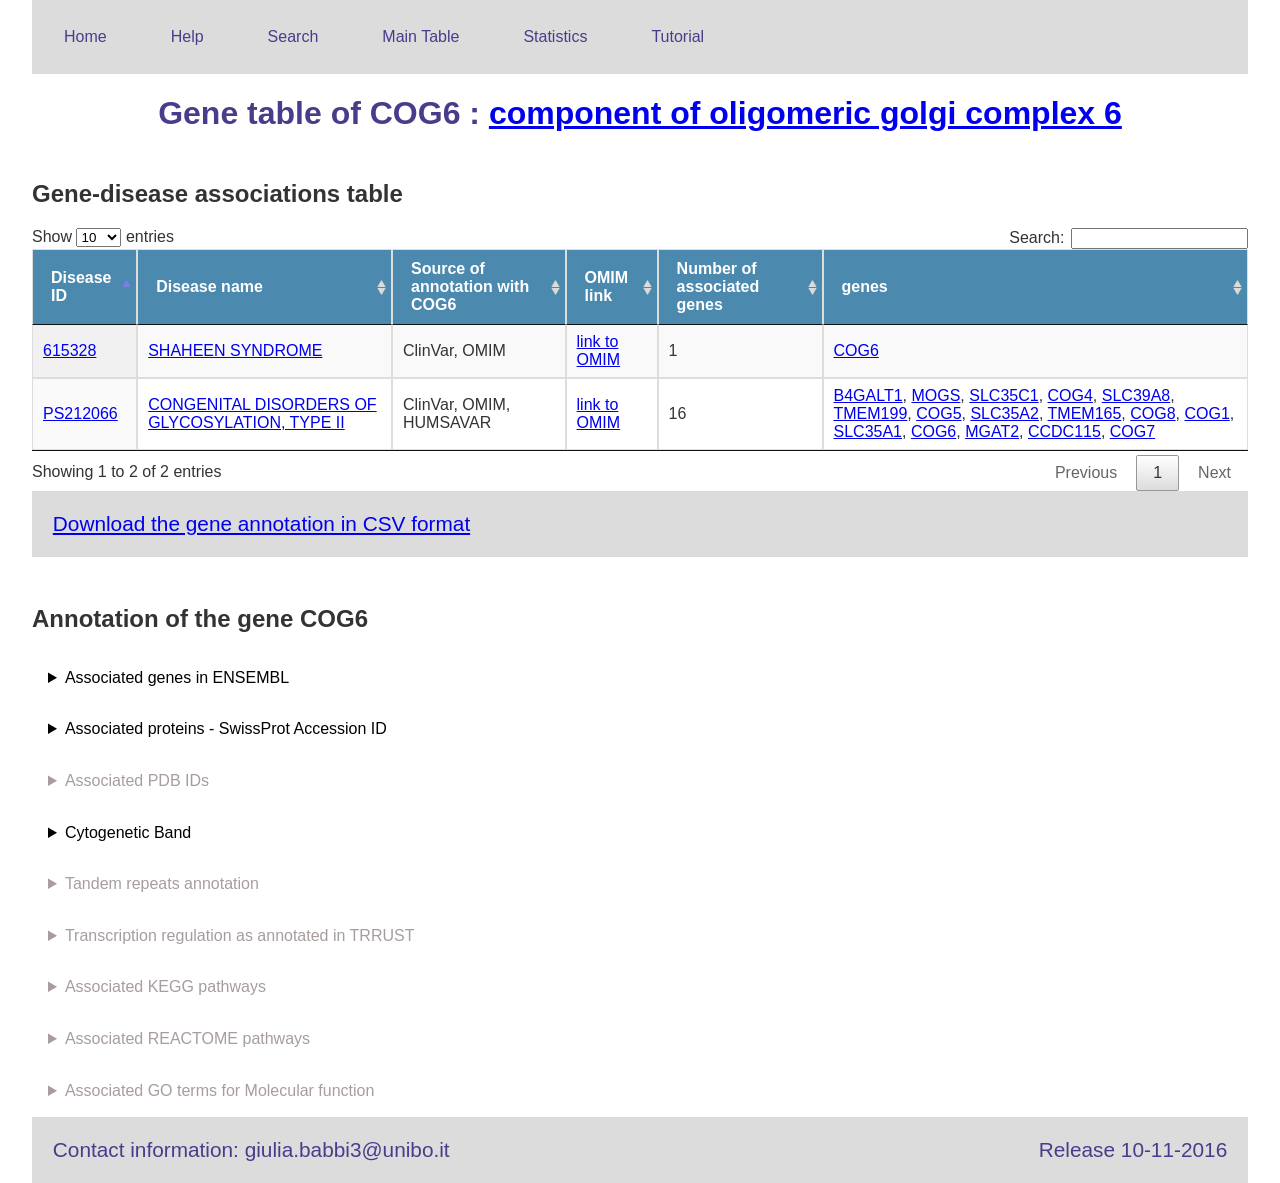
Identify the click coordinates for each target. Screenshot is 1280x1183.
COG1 (1206, 413)
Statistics (555, 36)
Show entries (103, 236)
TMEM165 (1085, 413)
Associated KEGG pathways (165, 986)
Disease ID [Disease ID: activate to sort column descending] (81, 286)
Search (293, 36)
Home (85, 36)
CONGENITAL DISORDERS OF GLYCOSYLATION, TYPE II (262, 413)
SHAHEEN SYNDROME (235, 350)
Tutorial (677, 36)
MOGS (935, 395)
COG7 (1132, 431)
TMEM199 (871, 413)
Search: (1128, 237)
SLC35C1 (1003, 395)
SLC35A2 (1004, 413)
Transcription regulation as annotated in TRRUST (240, 935)
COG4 (1070, 395)
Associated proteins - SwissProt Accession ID (226, 728)
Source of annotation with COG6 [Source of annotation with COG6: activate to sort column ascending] (470, 286)
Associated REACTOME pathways (187, 1038)
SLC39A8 (1136, 395)
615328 (69, 350)
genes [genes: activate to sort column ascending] (865, 286)
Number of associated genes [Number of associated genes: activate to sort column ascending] (718, 286)
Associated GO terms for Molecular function (219, 1090)
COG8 (1152, 413)
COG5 (938, 413)
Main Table (420, 36)
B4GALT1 (868, 395)
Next (1214, 472)
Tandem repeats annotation (162, 883)
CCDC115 (1064, 431)
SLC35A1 (868, 431)
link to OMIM (599, 350)
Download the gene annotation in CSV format (261, 523)
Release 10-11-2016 (1133, 1149)
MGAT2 (992, 431)
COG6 (856, 350)
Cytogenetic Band (128, 832)
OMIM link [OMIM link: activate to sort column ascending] (607, 286)
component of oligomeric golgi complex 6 (805, 113)
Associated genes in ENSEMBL (177, 677)
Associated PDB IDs (137, 780)
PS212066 (80, 413)
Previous (1086, 472)
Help (187, 36)
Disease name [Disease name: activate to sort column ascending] (209, 286)
